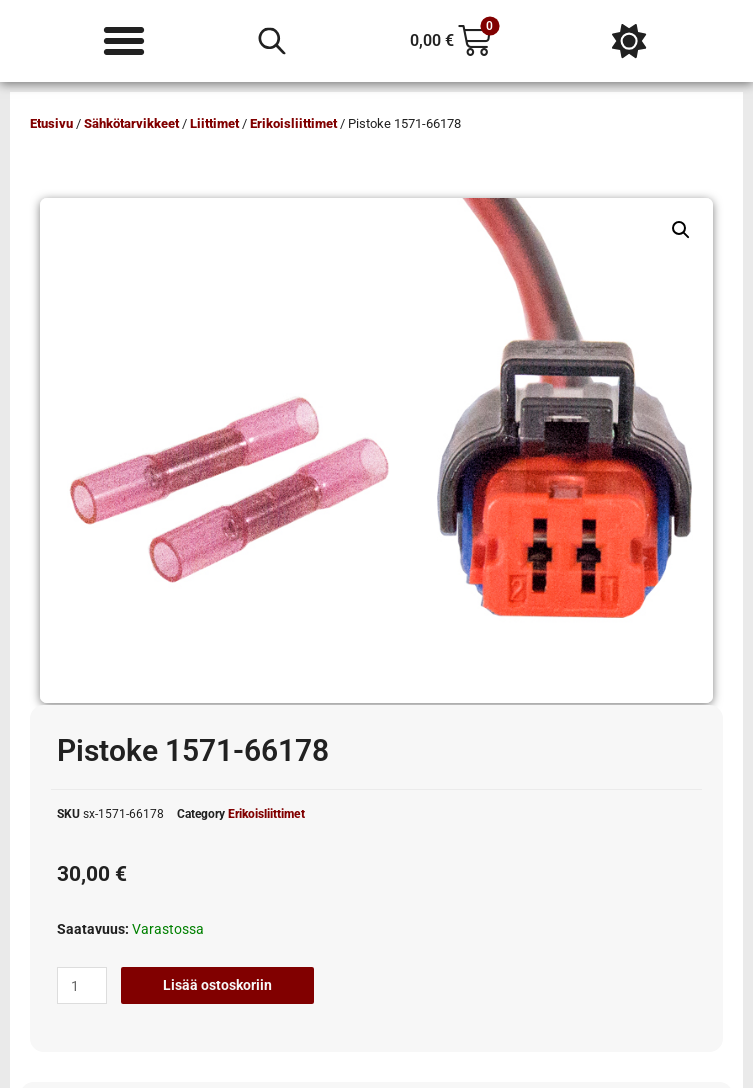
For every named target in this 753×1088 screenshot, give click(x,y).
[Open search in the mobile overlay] (272, 41)
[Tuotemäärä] (82, 986)
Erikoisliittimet (293, 123)
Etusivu (51, 123)
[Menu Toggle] (124, 41)
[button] (681, 230)
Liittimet (214, 123)
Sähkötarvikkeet (131, 123)
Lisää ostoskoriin (217, 985)
